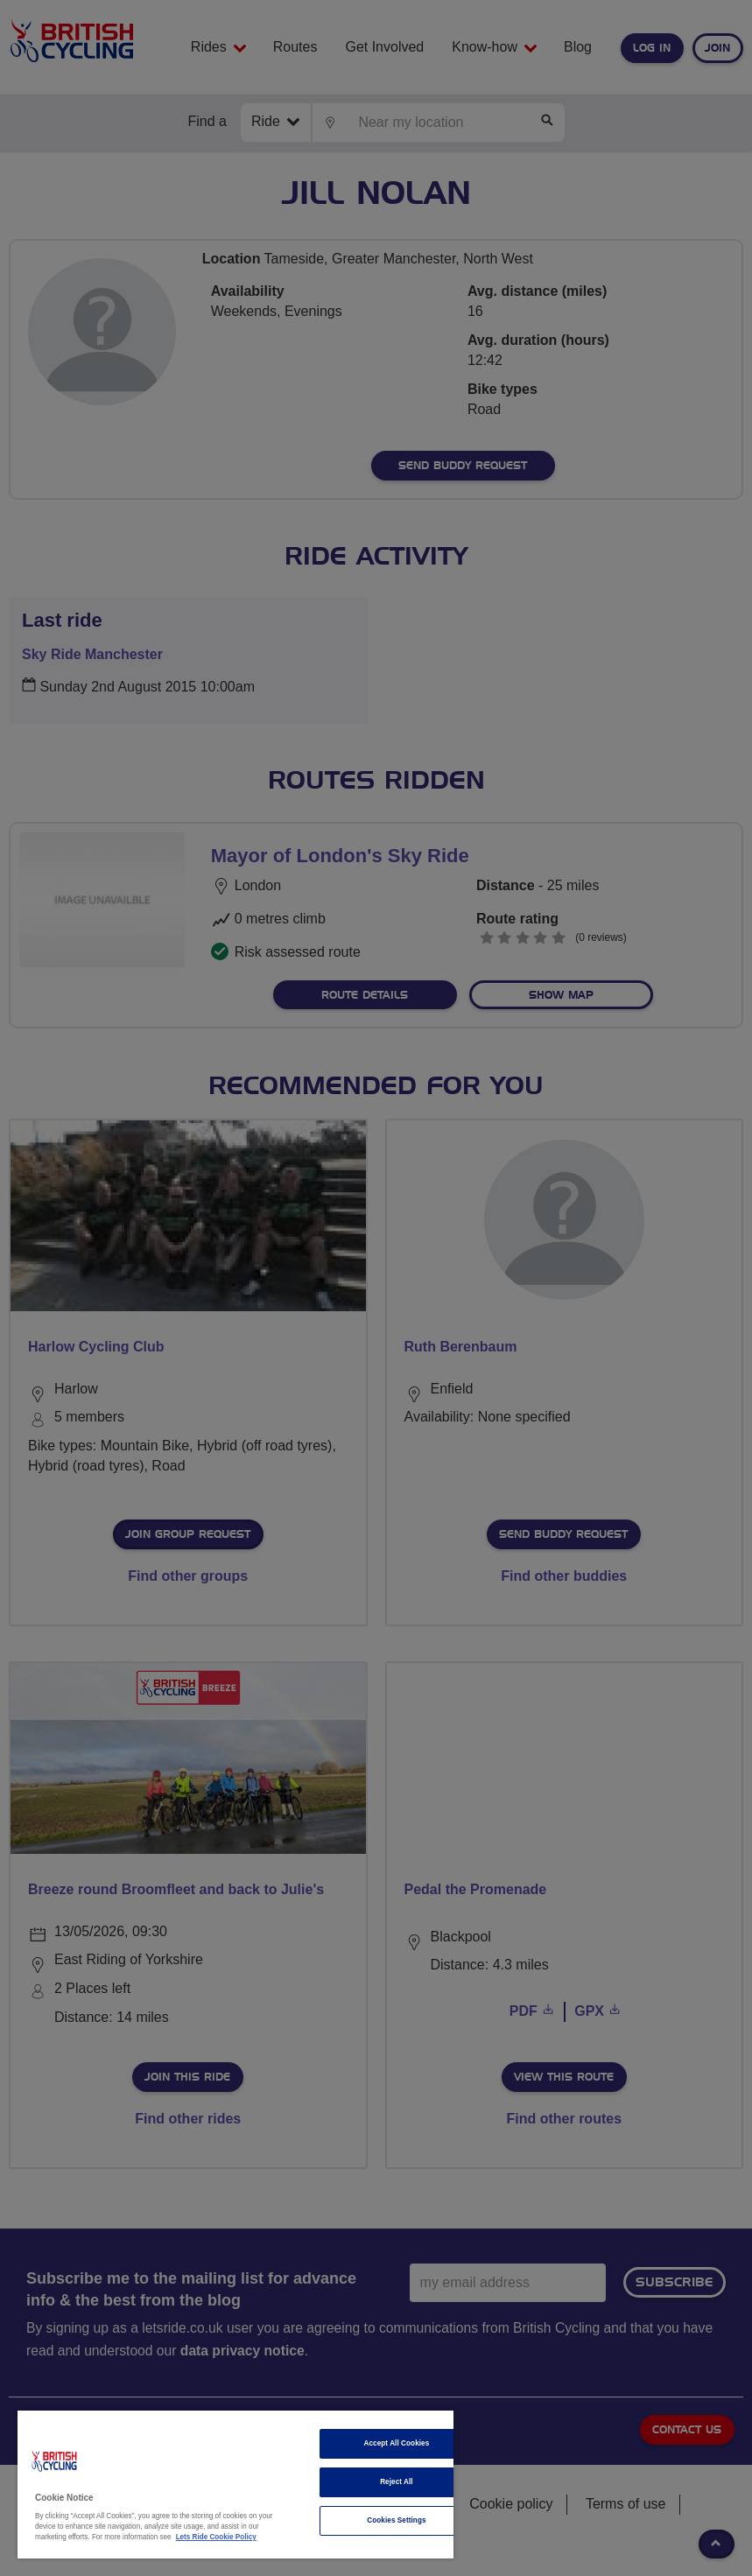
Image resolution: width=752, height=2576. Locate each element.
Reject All (396, 2482)
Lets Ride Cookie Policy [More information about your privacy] (216, 2537)
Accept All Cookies (397, 2443)
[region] (235, 2484)
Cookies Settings (396, 2520)
